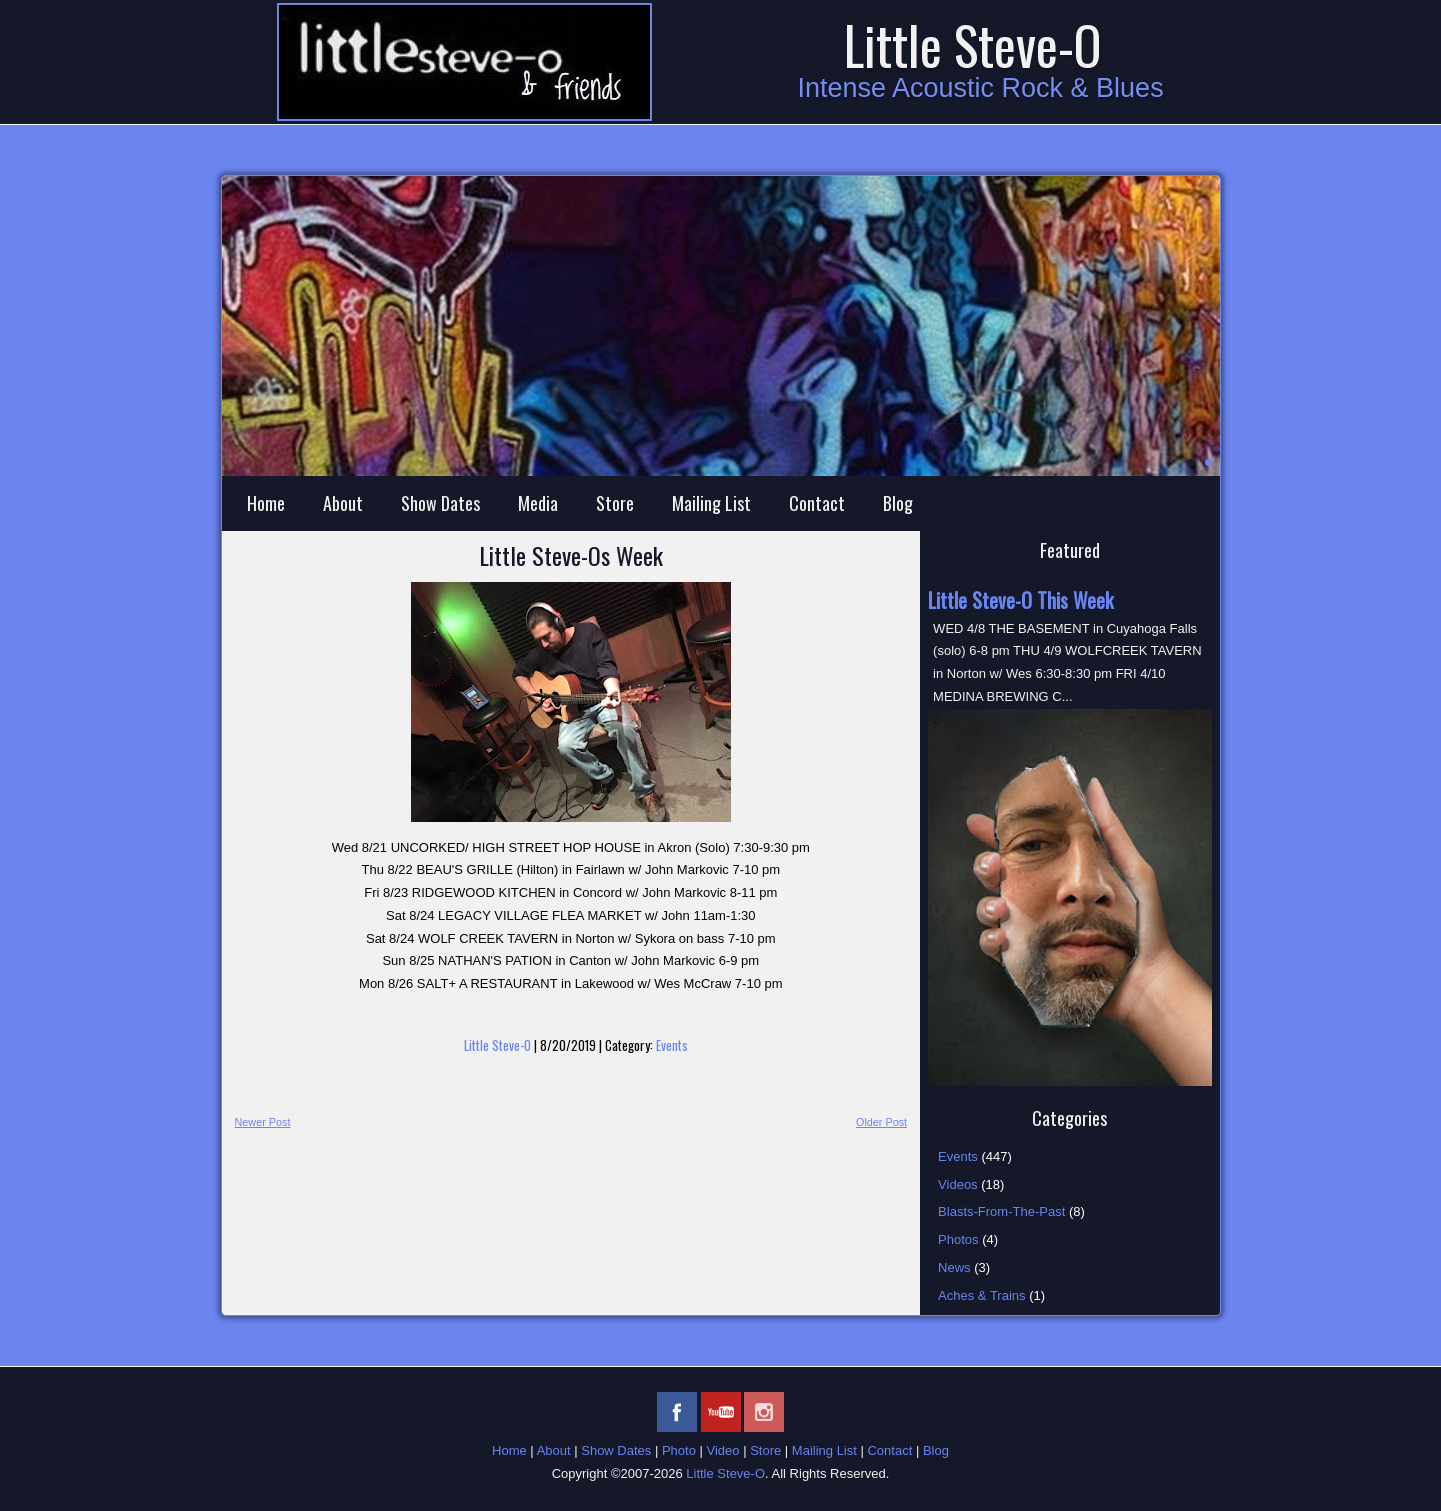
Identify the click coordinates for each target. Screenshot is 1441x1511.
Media (538, 503)
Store (615, 503)
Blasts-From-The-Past (1001, 1211)
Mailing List (711, 503)
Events (672, 1045)
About (343, 503)
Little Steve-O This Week (1020, 600)
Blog (898, 503)
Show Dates (440, 503)
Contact (817, 503)
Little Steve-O (973, 44)
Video (723, 1450)
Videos (958, 1184)
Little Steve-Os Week (571, 555)
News (954, 1267)
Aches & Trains (981, 1295)
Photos (958, 1239)
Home (266, 503)
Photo (679, 1450)
